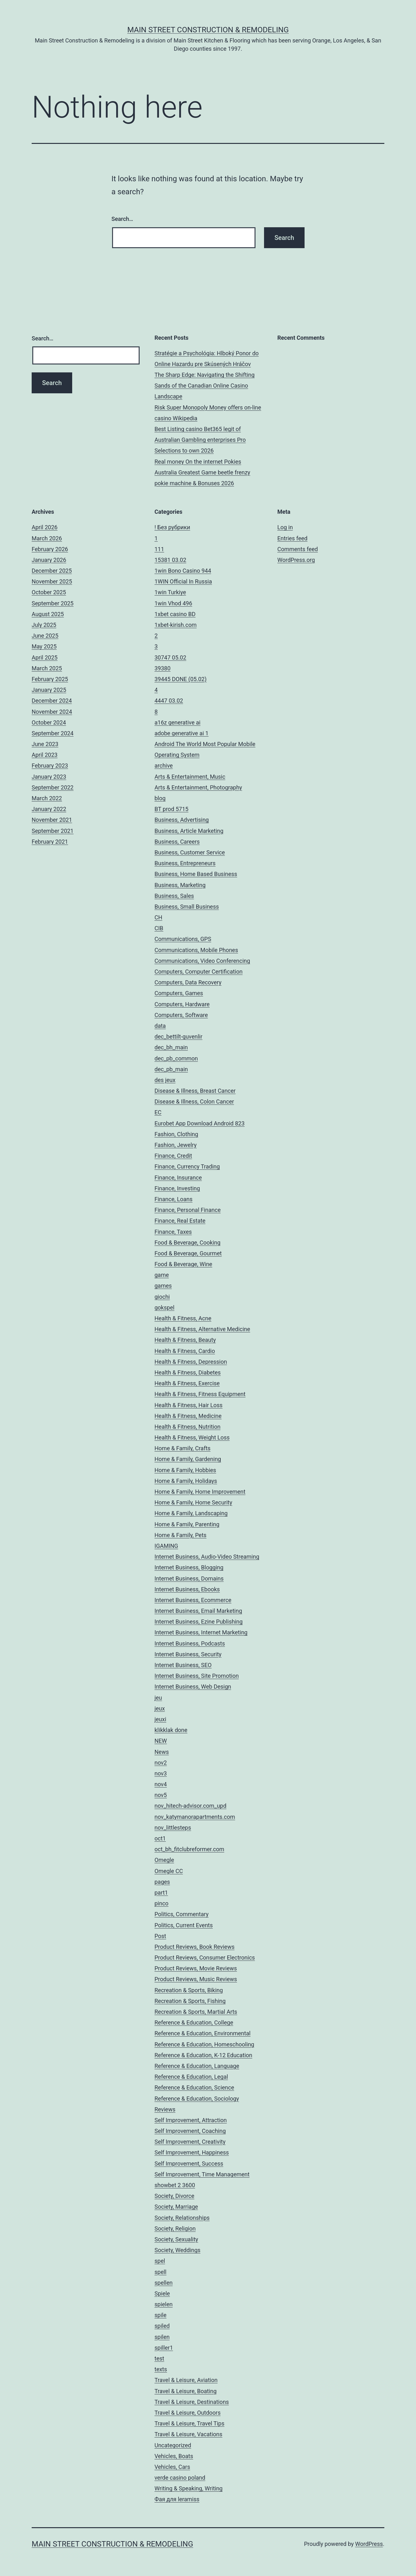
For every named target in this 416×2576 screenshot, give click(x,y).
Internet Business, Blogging (189, 1567)
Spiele (162, 2293)
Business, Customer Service (189, 852)
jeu (158, 1697)
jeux (159, 1708)
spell (160, 2272)
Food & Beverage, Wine (183, 1264)
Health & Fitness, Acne (182, 1318)
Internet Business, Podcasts (189, 1643)
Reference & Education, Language (196, 2066)
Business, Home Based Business (195, 874)
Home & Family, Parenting (186, 1524)
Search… (122, 219)
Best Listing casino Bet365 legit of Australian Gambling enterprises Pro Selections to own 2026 (200, 440)
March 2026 (47, 538)
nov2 (160, 1762)
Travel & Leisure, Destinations (191, 2402)
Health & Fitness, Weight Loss (192, 1437)
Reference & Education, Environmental (202, 2033)
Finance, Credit (173, 1155)
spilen (162, 2337)
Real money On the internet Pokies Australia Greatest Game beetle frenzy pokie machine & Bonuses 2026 (202, 472)
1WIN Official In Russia (183, 581)
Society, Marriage (176, 2206)
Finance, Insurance (178, 1177)
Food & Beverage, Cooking (187, 1242)
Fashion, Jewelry (175, 1145)
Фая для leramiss (176, 2499)
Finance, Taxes (173, 1231)
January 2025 (49, 689)
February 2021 (50, 841)
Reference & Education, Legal (191, 2076)
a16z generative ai (177, 722)
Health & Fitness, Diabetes (187, 1372)
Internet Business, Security (188, 1654)
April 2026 (45, 527)
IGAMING (166, 1545)
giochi (162, 1296)
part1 (161, 1892)
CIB (158, 928)
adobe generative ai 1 (181, 733)
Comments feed (297, 549)
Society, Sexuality (176, 2239)
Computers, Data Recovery (188, 982)
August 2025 (48, 614)
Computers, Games (178, 993)
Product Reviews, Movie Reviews (195, 1968)
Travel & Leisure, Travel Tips (189, 2423)
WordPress (369, 2544)
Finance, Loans (173, 1199)
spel (159, 2260)
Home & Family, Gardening (187, 1459)
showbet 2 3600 (174, 2185)
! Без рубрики (172, 527)
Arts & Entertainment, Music (189, 776)
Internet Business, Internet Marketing (201, 1632)
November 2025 (52, 581)
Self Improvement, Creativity (189, 2141)
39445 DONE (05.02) (180, 679)
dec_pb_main (171, 1069)
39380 (162, 668)
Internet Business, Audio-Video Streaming (206, 1556)
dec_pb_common (176, 1058)
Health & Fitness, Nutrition (187, 1426)
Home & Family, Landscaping (191, 1513)
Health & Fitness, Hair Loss (188, 1405)
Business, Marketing (179, 885)
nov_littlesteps (172, 1827)
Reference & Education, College (193, 2022)
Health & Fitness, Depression (190, 1361)
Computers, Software (181, 1015)
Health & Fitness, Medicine (188, 1416)
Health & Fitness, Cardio (184, 1351)
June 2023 (45, 744)
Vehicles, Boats (173, 2456)
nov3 (160, 1773)
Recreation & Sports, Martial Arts (195, 2011)
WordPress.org (296, 560)
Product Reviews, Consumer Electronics (204, 1957)
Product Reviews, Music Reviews (195, 1979)
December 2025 (52, 570)
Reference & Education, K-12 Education (203, 2055)
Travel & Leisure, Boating (185, 2391)
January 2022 (49, 809)
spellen (163, 2282)
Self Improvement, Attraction (190, 2120)
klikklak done (170, 1730)
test (159, 2358)
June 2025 (45, 635)
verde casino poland (179, 2477)
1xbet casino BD (175, 614)
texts (160, 2369)
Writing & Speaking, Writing (188, 2488)
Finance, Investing (177, 1188)
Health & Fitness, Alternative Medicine (202, 1329)
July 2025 (44, 624)
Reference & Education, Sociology (196, 2098)
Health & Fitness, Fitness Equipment (199, 1394)
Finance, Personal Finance (187, 1210)
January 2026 (49, 560)
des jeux (164, 1080)
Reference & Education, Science (194, 2087)
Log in (285, 527)
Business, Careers (177, 841)
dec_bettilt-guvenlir (178, 1036)
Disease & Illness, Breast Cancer (195, 1090)
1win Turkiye (170, 592)
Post (160, 1936)
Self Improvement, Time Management (201, 2174)
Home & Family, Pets (180, 1535)
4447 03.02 (168, 700)
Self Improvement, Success (188, 2163)
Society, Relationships (182, 2217)
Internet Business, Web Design (192, 1686)
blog (160, 798)
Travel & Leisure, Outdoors (187, 2412)
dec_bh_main (171, 1047)
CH (158, 917)
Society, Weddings (177, 2250)
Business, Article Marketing (189, 831)
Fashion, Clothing (176, 1134)
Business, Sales (174, 895)
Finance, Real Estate (179, 1220)
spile (160, 2315)
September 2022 (52, 787)
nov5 (160, 1795)
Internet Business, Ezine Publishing (198, 1621)
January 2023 (49, 776)
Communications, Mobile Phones (196, 950)
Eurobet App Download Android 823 (199, 1123)
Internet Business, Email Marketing (198, 1610)
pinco (161, 1903)
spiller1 (163, 2347)
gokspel (164, 1307)
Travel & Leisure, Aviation (185, 2380)
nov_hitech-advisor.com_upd (190, 1805)
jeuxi (160, 1719)
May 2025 (44, 646)
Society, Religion (175, 2228)
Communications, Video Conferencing (202, 960)
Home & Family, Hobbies (185, 1470)
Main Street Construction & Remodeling (208, 29)
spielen (163, 2304)
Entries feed (292, 538)
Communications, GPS (182, 939)
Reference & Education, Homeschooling (204, 2044)
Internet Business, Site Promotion (196, 1675)
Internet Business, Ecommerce (192, 1600)
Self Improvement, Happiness (191, 2152)
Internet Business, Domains (189, 1578)
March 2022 (47, 798)
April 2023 (45, 754)
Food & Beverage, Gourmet (188, 1253)
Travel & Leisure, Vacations (188, 2434)
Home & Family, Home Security (193, 1502)
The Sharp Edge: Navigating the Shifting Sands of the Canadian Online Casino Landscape (204, 385)
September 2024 (52, 733)
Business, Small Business (186, 906)
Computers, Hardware (182, 1004)
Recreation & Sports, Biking (188, 1990)
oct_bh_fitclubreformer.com (189, 1849)
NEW (160, 1740)
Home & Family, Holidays (185, 1481)
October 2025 (49, 592)
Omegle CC (168, 1871)
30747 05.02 (170, 657)
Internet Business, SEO (182, 1665)
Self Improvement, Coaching (190, 2131)
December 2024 (52, 700)
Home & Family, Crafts (182, 1448)
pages (162, 1881)
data (160, 1025)
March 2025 (47, 668)
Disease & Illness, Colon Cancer (194, 1101)
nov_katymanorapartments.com (194, 1816)
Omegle (164, 1860)
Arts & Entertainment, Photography (198, 787)
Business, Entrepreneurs (185, 863)
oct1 (160, 1838)
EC (157, 1112)
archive (163, 765)
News (161, 1751)
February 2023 (50, 765)
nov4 (160, 1784)
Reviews (164, 2109)
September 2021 (52, 831)
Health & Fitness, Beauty (185, 1339)
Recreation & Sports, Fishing (190, 2001)
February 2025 (50, 679)
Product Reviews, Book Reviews (194, 1946)
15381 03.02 (170, 560)
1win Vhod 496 (173, 603)
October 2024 (49, 722)
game (161, 1275)
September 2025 (52, 603)
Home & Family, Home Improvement (199, 1491)
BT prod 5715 (171, 809)
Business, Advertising (181, 819)
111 (159, 549)
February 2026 (50, 549)
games (163, 1285)
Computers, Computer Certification (198, 971)
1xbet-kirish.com (175, 624)
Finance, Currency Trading (187, 1166)
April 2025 (45, 657)
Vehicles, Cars (172, 2466)
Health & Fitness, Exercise (187, 1383)
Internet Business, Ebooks (187, 1589)
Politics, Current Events (183, 1925)
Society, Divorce (174, 2196)
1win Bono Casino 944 (182, 570)
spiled (162, 2325)
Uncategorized (172, 2445)
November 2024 (52, 711)
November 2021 (52, 819)
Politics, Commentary (181, 1914)
